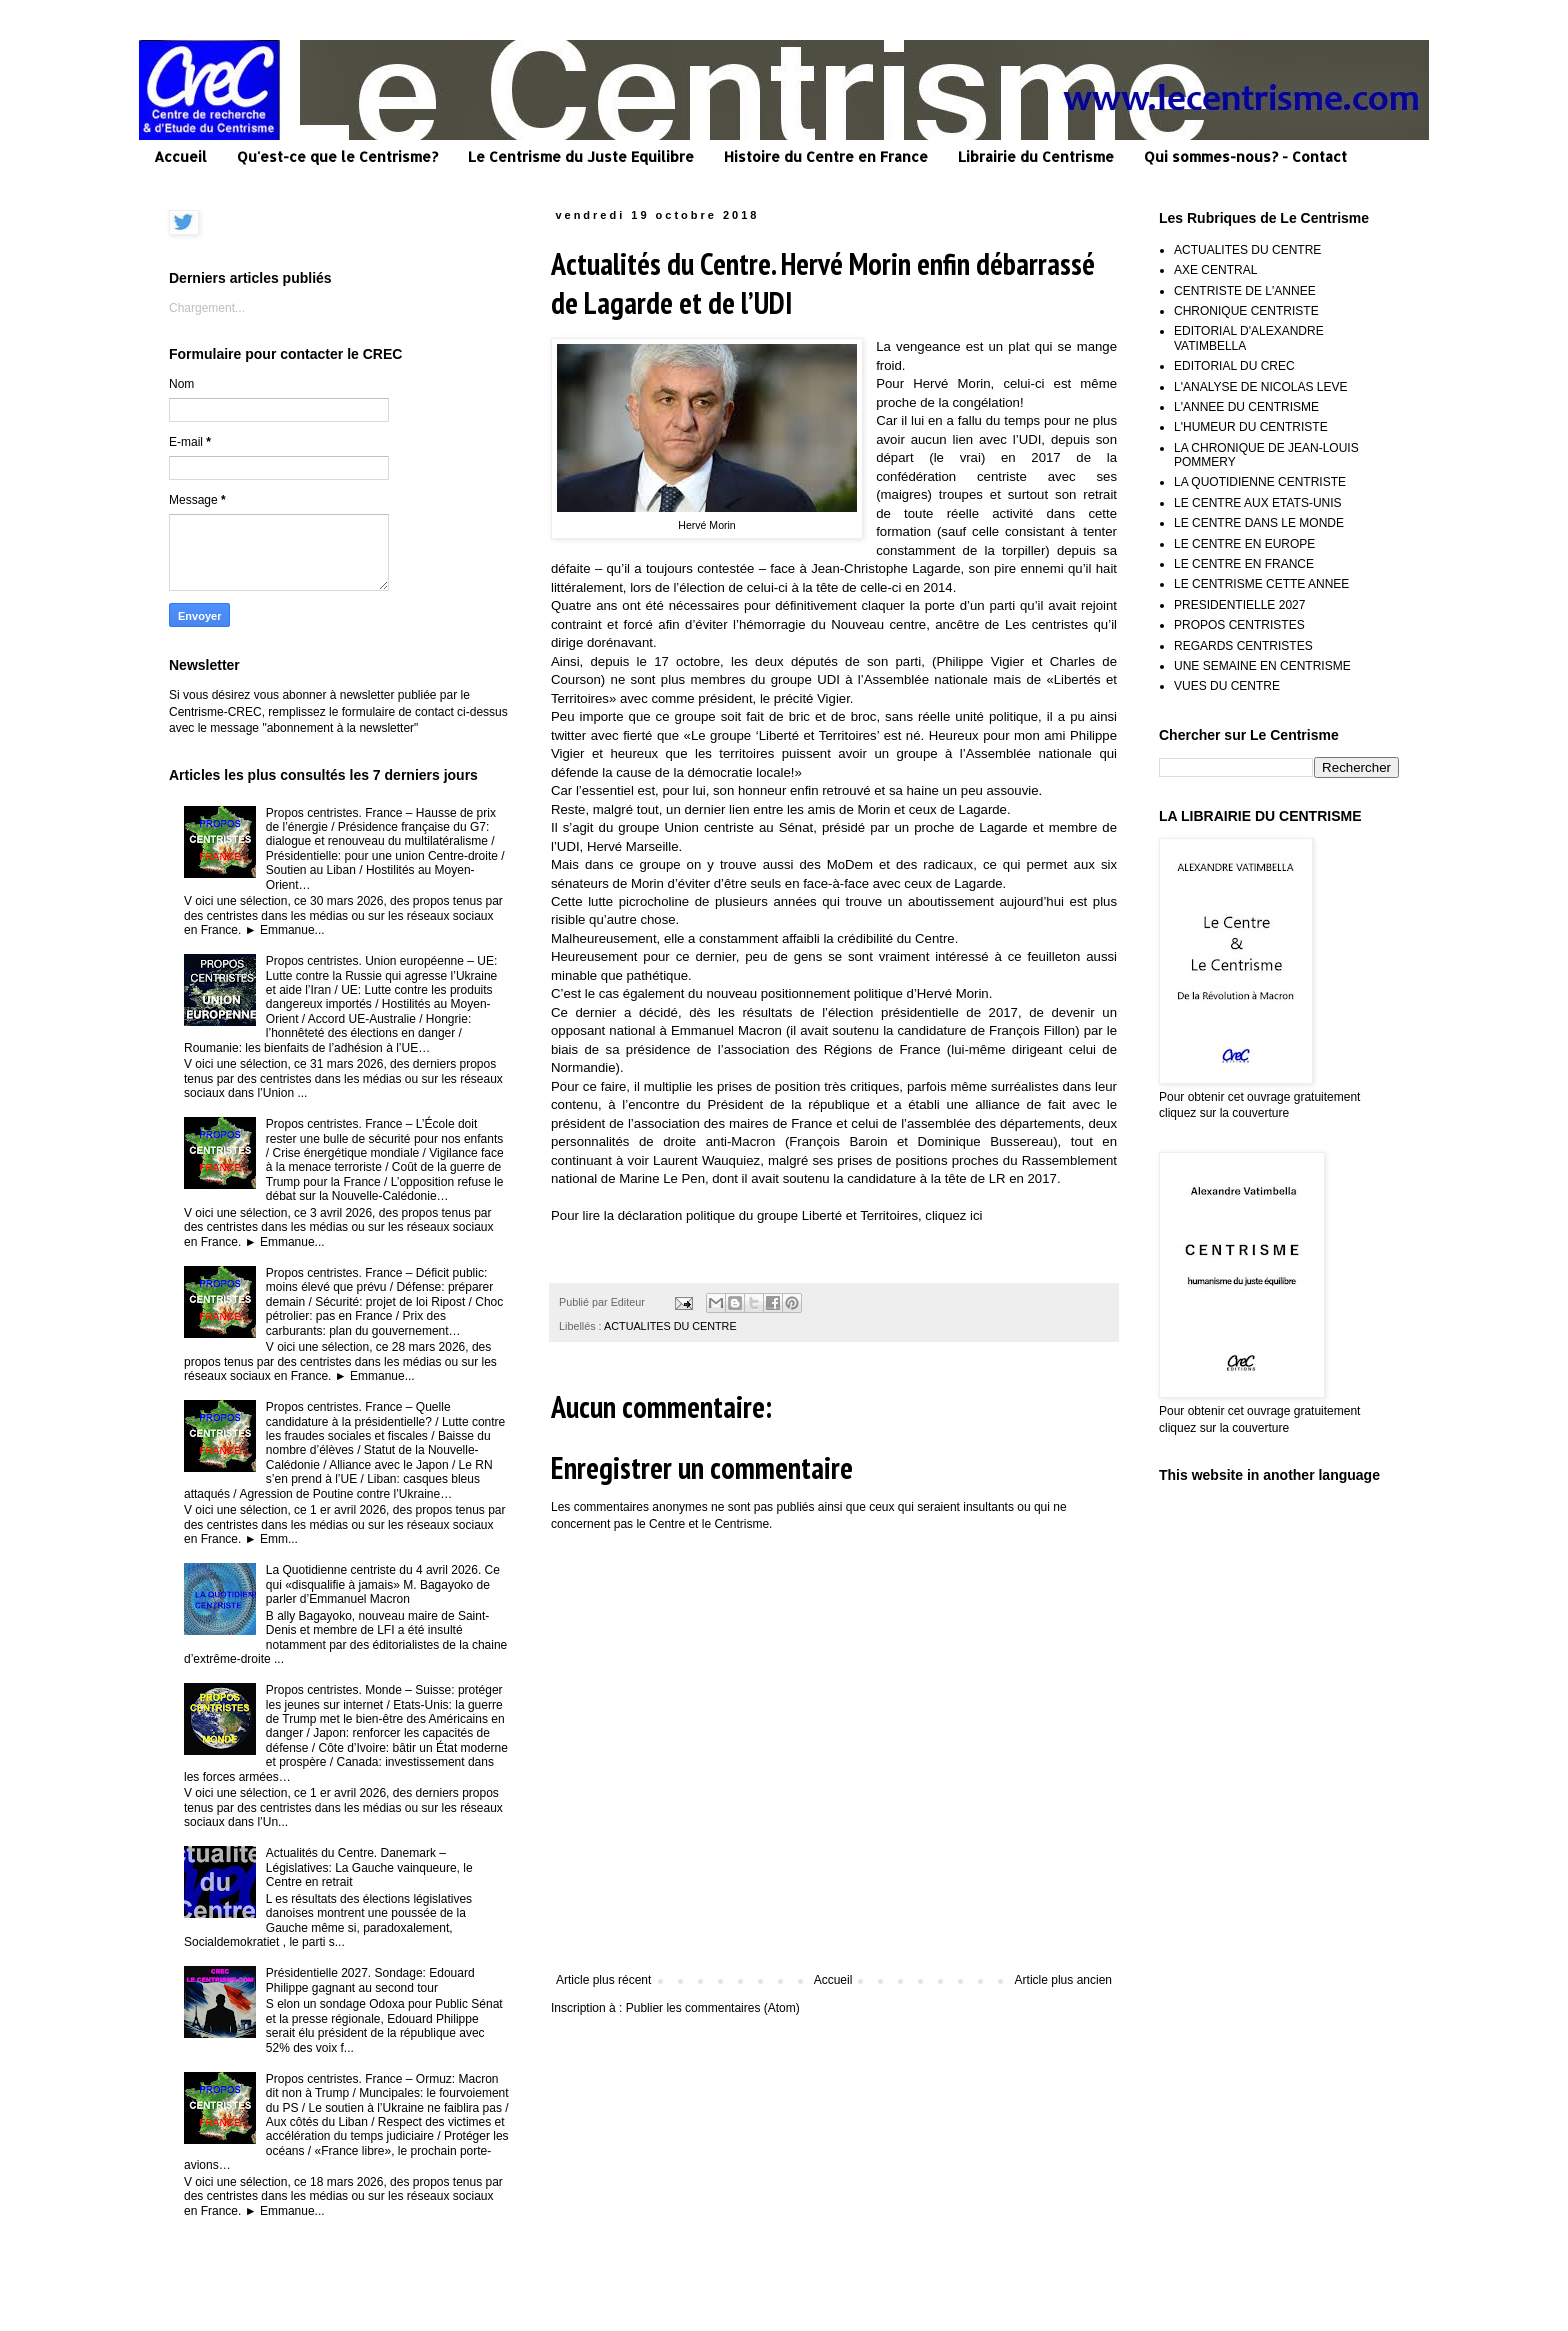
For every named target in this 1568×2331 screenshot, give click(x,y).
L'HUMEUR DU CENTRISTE (1251, 427)
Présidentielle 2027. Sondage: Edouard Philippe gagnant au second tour (370, 1980)
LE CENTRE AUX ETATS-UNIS (1258, 503)
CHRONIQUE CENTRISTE (1246, 311)
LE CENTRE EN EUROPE (1244, 544)
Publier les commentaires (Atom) (713, 2008)
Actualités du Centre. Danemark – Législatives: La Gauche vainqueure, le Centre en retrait (369, 1867)
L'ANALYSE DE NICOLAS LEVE (1260, 387)
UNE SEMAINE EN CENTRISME (1262, 666)
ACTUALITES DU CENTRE (670, 1326)
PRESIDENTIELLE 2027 (1239, 605)
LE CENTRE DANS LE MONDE (1259, 523)
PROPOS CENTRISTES (1239, 625)
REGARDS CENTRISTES (1243, 646)
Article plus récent (603, 1980)
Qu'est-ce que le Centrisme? (337, 156)
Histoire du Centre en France (826, 156)
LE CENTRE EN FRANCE (1244, 564)
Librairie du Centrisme (1036, 156)
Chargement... (207, 308)
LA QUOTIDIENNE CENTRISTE (1260, 482)
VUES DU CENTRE (1227, 686)
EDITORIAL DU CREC (1234, 366)
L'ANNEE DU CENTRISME (1246, 407)
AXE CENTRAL (1215, 270)
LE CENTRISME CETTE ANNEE (1261, 584)
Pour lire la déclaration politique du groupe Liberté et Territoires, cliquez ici (767, 1215)
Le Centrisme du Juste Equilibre (581, 156)
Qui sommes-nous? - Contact (1245, 156)
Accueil (180, 156)
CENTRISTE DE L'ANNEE (1245, 291)
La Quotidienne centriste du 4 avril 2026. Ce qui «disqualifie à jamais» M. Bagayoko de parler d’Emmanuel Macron (383, 1584)
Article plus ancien (1063, 1980)
